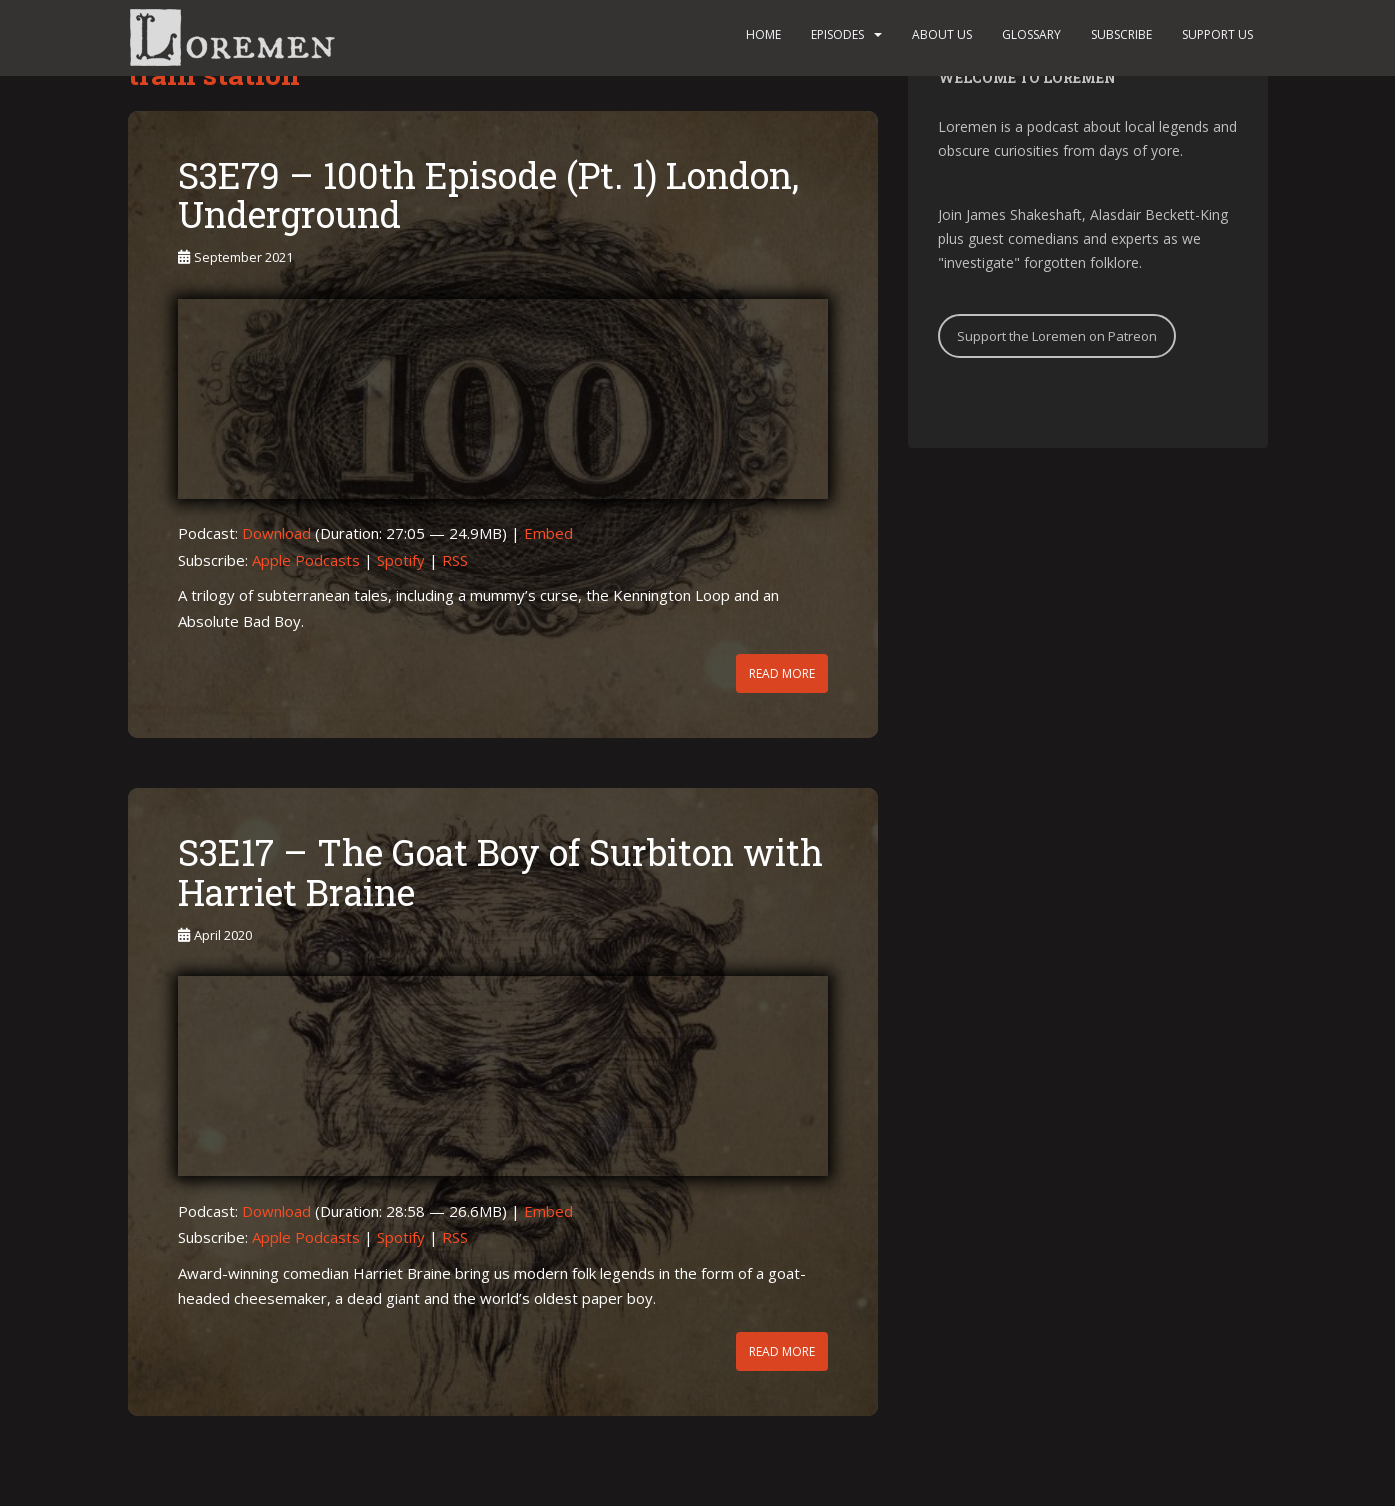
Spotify (401, 560)
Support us (1217, 34)
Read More (782, 673)
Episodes (837, 34)
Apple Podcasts (306, 560)
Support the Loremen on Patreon (1057, 336)
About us (942, 34)
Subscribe (1121, 34)
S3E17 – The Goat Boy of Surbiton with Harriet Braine (500, 872)
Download (276, 533)
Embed (548, 533)
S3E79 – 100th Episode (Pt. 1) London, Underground (488, 195)
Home (763, 34)
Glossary (1031, 34)
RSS (455, 560)
